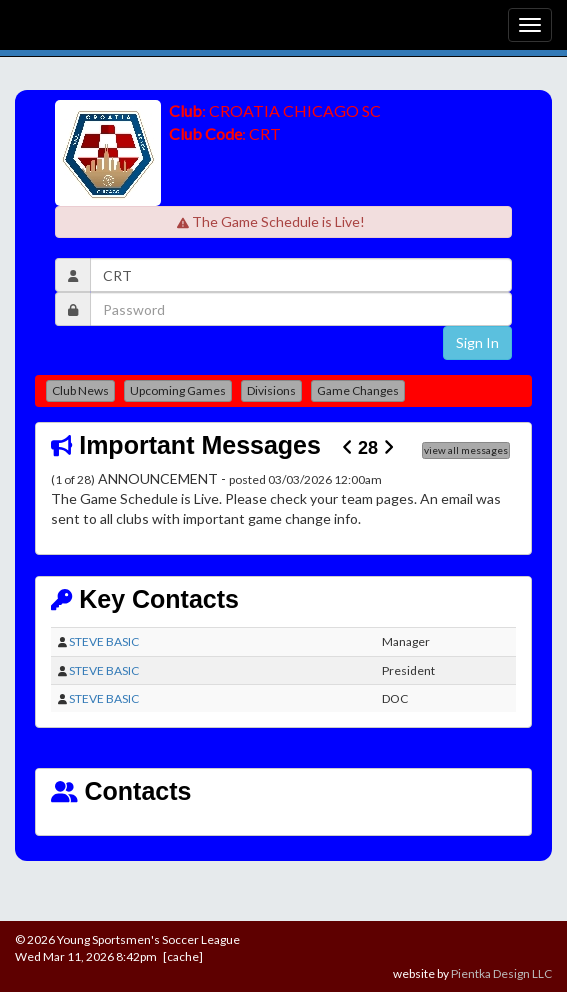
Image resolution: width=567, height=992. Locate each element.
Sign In (477, 342)
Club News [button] (80, 390)
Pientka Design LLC (501, 973)
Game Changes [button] (358, 390)
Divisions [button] (271, 390)
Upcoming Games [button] (178, 390)
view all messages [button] (466, 450)
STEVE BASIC (104, 641)
